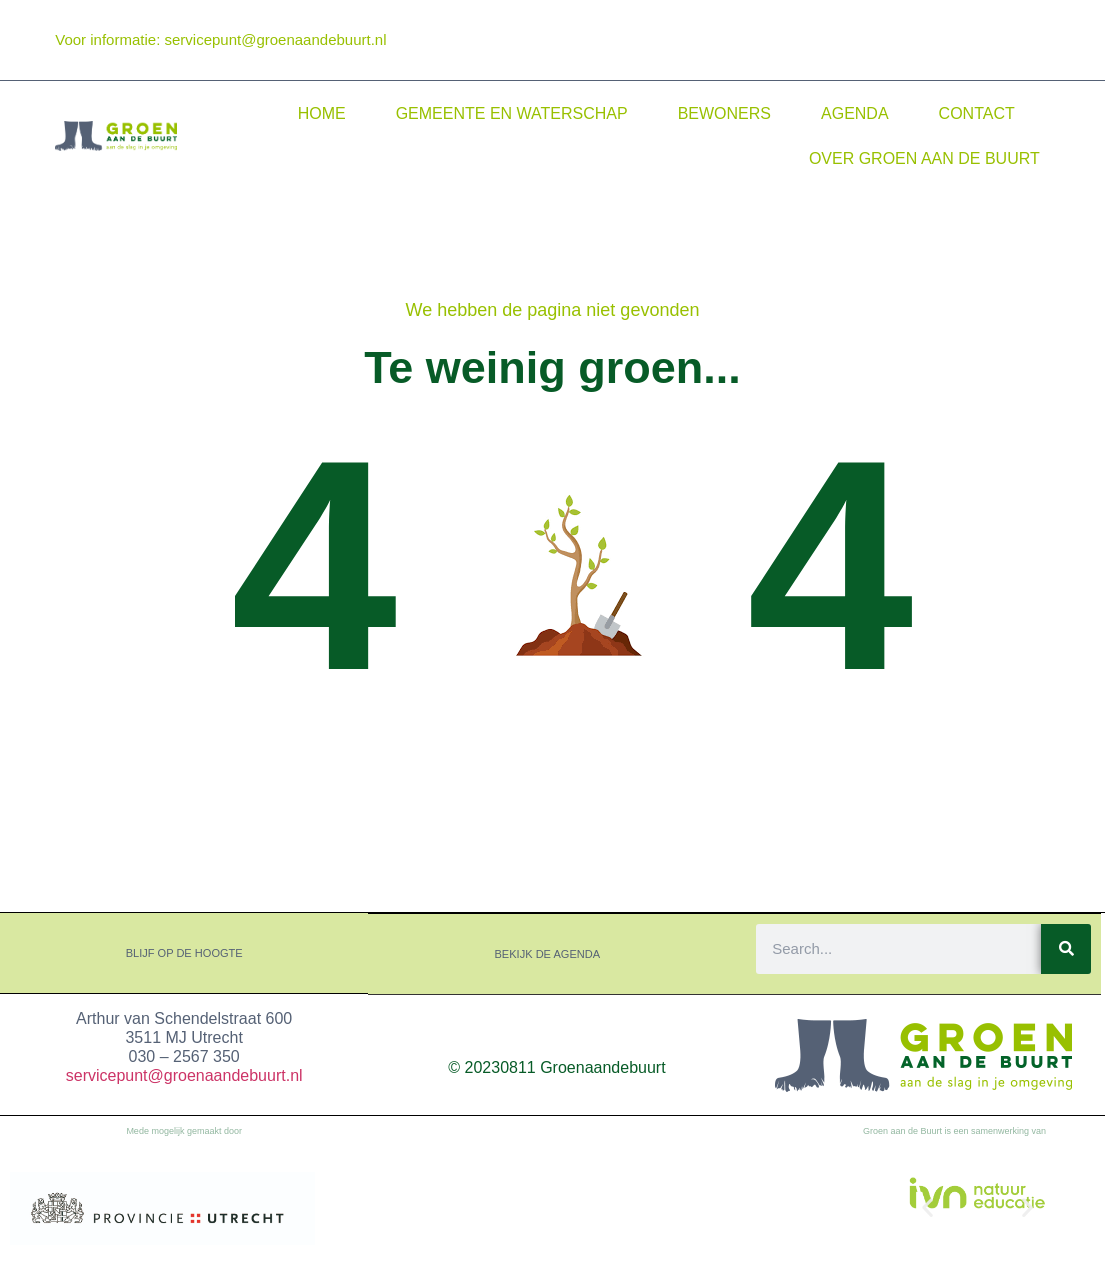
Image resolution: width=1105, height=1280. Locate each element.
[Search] (1066, 948)
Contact (977, 113)
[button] (927, 1206)
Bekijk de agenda (548, 953)
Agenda (855, 113)
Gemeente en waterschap (512, 113)
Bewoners (724, 113)
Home (322, 113)
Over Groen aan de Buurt (924, 158)
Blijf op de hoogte (184, 953)
